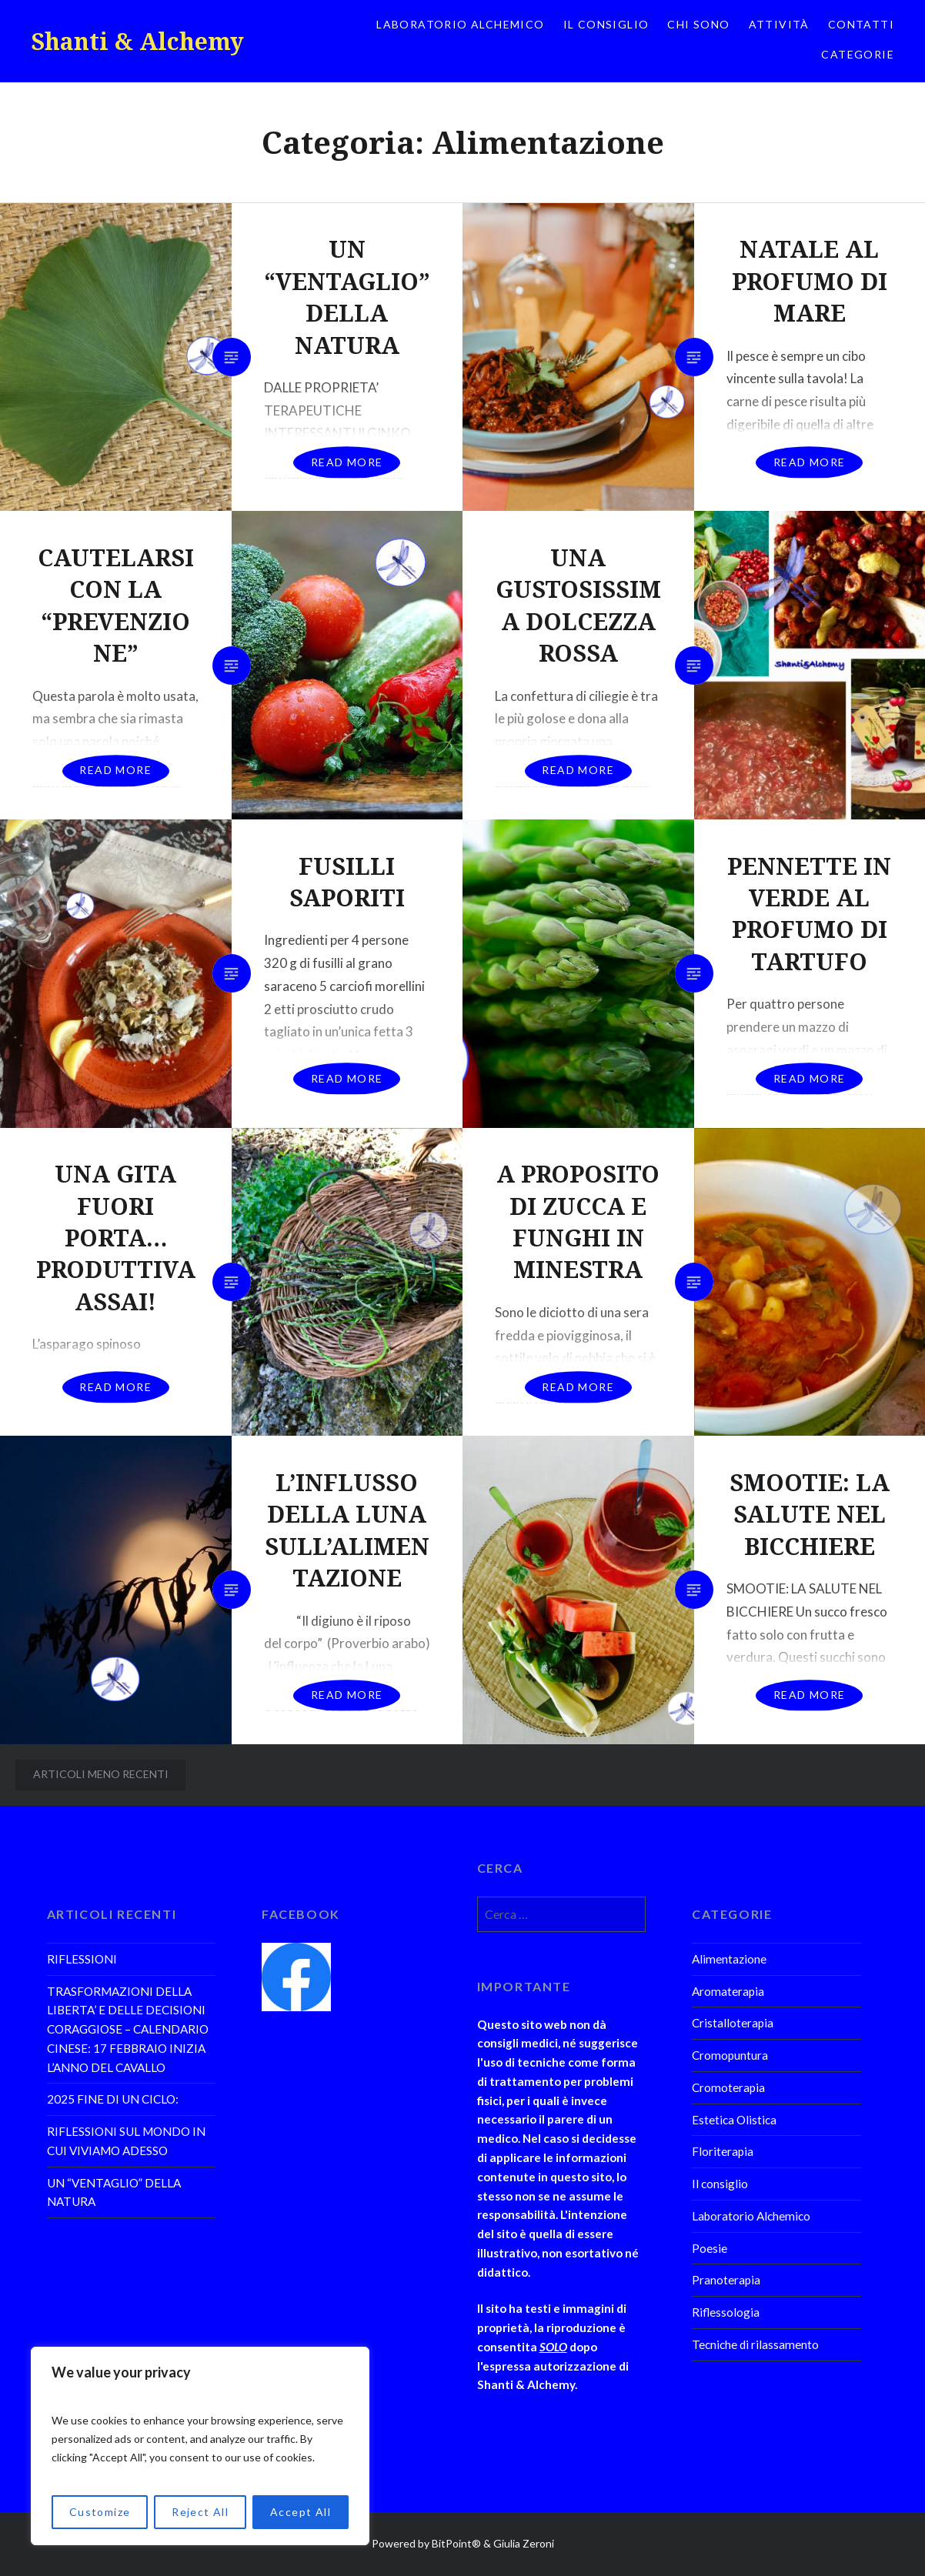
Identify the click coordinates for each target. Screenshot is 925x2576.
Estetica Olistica (734, 2120)
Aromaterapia (728, 1991)
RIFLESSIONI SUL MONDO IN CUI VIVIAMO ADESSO (126, 2140)
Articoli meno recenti (101, 1773)
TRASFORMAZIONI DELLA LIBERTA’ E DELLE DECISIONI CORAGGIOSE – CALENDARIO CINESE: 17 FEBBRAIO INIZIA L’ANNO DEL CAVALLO (128, 2029)
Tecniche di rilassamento (755, 2344)
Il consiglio (606, 24)
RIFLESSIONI (82, 1959)
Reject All (200, 2511)
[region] (200, 2446)
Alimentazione (729, 1959)
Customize (100, 2511)
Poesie (709, 2248)
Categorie (857, 54)
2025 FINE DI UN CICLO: (113, 2099)
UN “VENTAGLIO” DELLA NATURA (114, 2192)
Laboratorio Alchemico (460, 24)
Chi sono (698, 24)
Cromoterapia (728, 2087)
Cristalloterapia (732, 2023)
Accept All (300, 2511)
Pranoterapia (726, 2280)
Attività (779, 24)
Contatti (861, 24)
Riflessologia (726, 2312)
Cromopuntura (730, 2055)
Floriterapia (722, 2151)
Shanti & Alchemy (137, 41)
